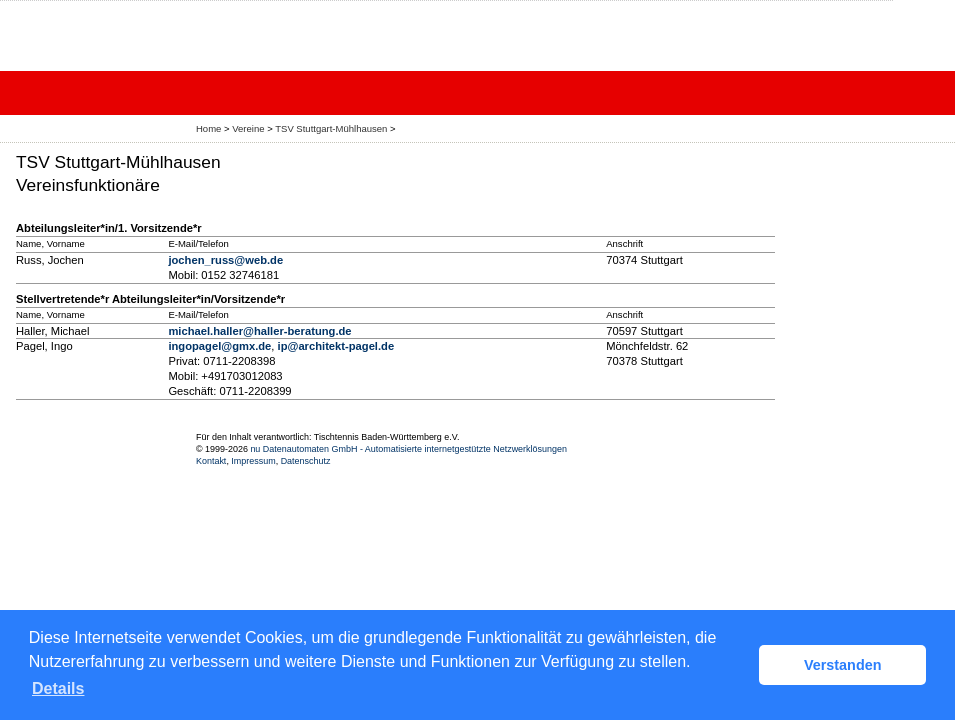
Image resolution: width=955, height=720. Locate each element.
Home (208, 128)
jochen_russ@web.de (225, 260)
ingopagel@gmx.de (219, 346)
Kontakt (211, 461)
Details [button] (58, 688)
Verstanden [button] (843, 665)
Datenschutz (306, 461)
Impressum (253, 461)
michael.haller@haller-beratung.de (259, 331)
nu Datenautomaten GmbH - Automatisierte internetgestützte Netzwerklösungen (408, 449)
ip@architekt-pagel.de (336, 346)
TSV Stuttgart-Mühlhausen (331, 128)
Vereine (248, 128)
